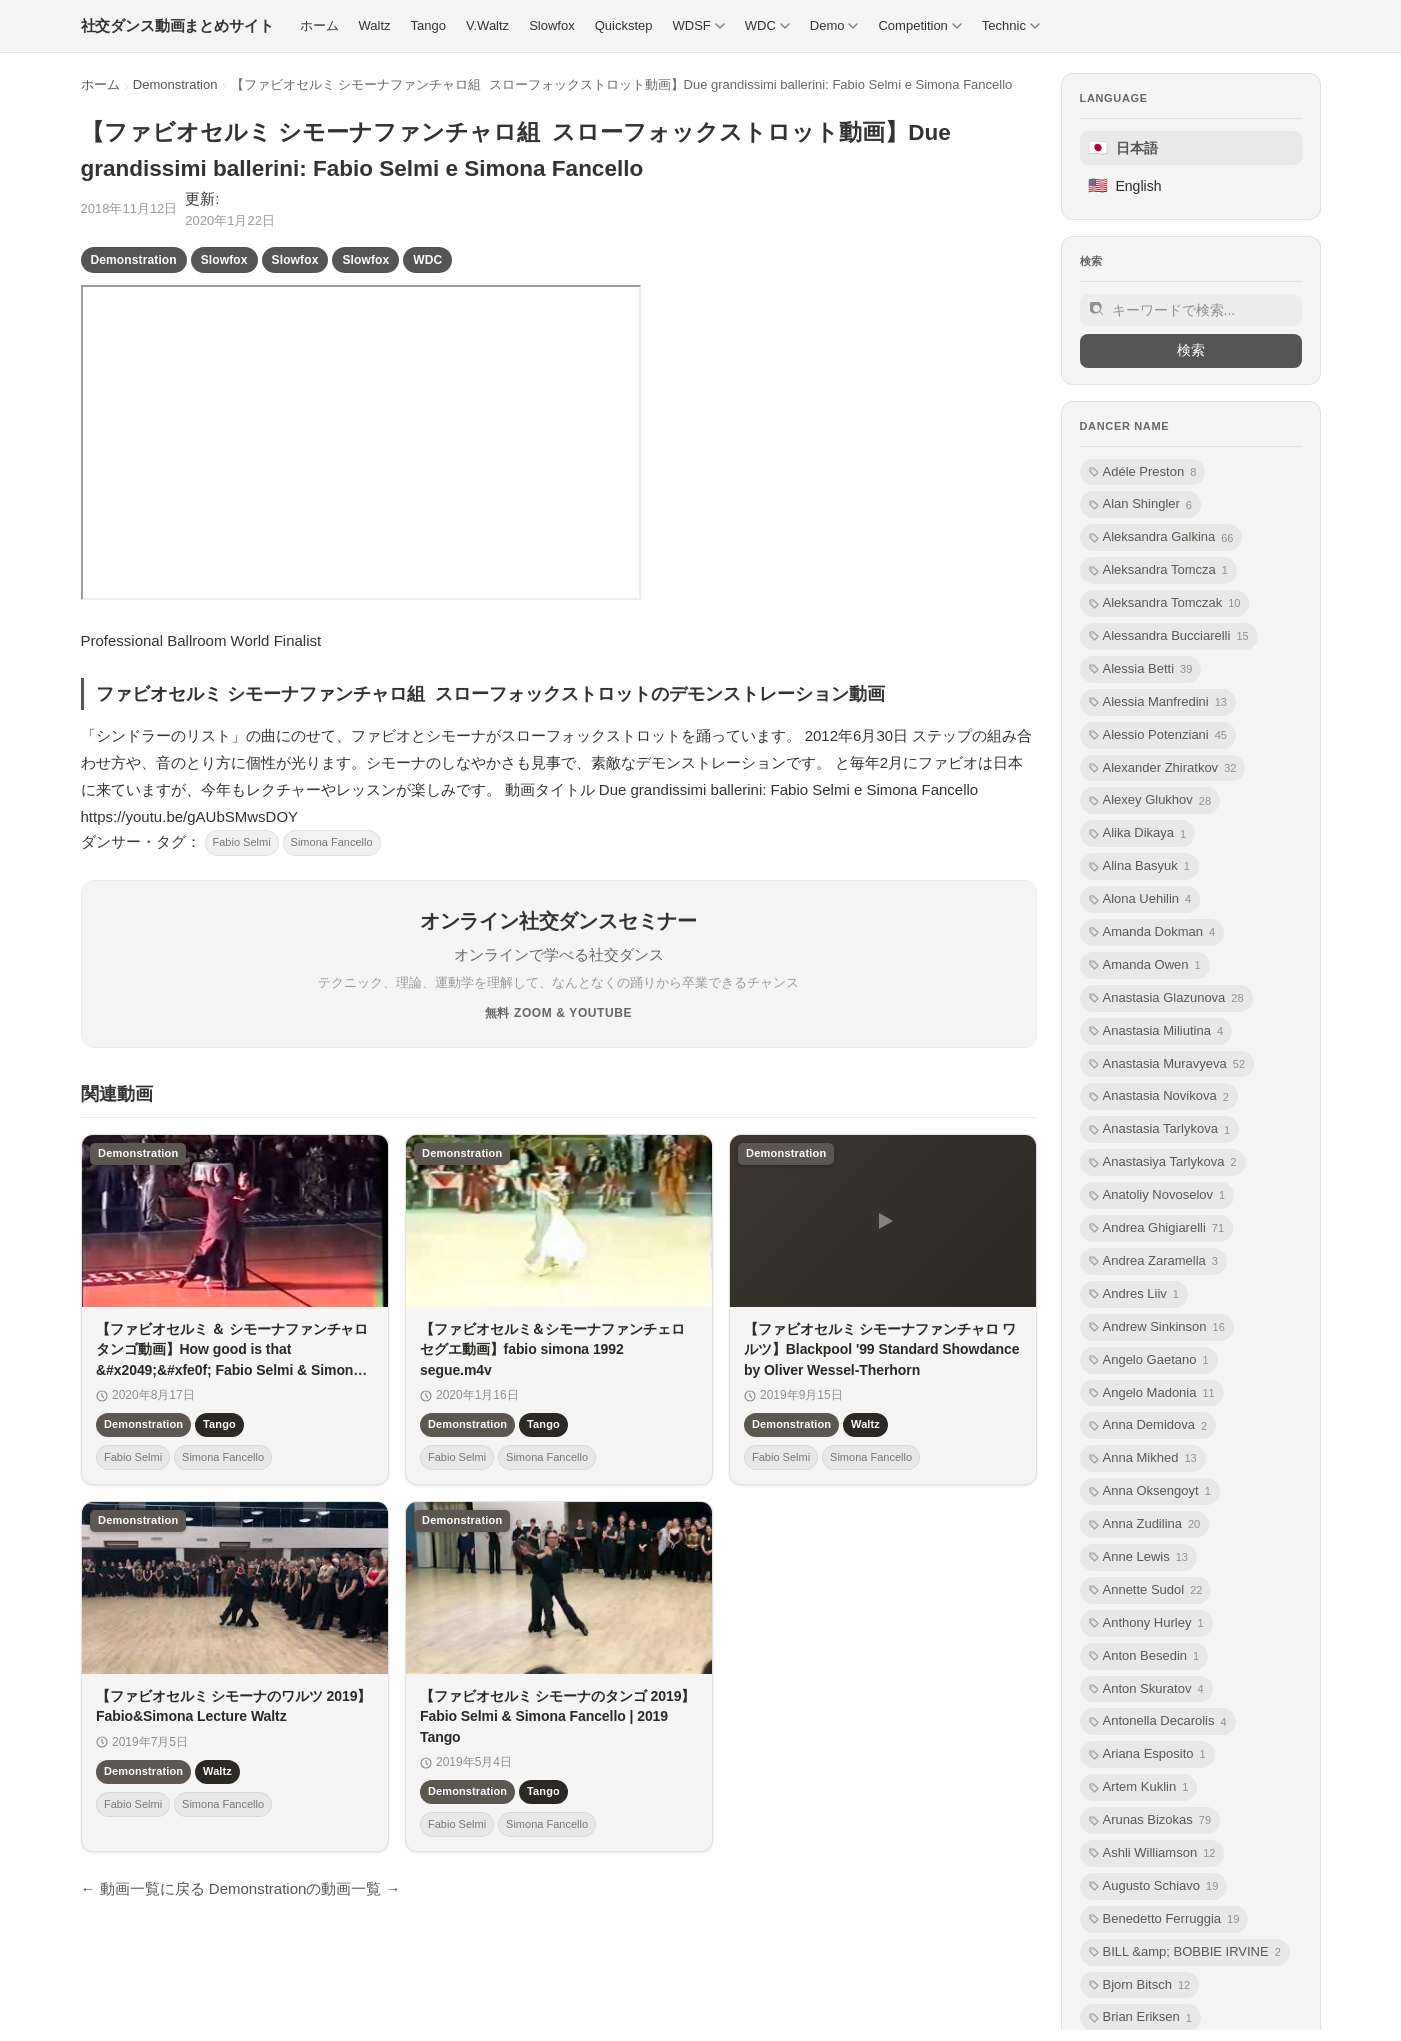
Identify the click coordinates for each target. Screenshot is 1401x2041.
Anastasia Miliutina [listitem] (1156, 1031)
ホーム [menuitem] (319, 25)
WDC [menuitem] (767, 25)
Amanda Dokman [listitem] (1152, 932)
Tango (219, 1424)
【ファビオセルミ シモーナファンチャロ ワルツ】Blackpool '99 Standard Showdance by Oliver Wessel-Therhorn (882, 1349)
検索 (1191, 350)
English (1125, 185)
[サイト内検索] (1191, 310)
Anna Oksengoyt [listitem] (1150, 1491)
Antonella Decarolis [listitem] (1158, 1721)
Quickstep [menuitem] (624, 25)
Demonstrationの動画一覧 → (305, 1888)
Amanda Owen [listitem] (1145, 965)
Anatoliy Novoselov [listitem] (1157, 1195)
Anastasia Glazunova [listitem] (1166, 998)
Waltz (865, 1424)
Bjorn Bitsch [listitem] (1140, 1985)
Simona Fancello (332, 842)
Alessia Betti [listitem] (1141, 669)
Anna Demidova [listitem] (1148, 1425)
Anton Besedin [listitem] (1144, 1656)
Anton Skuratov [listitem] (1146, 1689)
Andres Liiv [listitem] (1134, 1294)
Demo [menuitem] (834, 25)
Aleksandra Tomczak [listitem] (1165, 603)
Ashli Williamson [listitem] (1152, 1853)
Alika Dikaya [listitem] (1138, 833)
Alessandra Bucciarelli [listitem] (1169, 636)
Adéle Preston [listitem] (1143, 472)
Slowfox (224, 260)
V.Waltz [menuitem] (487, 25)
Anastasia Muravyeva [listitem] (1167, 1064)
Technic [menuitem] (1011, 25)
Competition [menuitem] (919, 25)
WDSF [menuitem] (698, 25)
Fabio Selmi (242, 842)
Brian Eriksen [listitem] (1140, 2017)
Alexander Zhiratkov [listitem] (1163, 768)
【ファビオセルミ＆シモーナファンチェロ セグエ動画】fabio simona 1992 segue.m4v (552, 1349)
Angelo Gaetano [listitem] (1149, 1360)
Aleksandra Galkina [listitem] (1161, 537)
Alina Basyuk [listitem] (1139, 866)
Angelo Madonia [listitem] (1152, 1393)
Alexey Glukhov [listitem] (1150, 800)
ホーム (100, 84)
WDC (427, 260)
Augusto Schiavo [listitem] (1154, 1886)
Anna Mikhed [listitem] (1143, 1458)
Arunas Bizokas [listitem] (1150, 1820)
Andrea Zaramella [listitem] (1153, 1261)
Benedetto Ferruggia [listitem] (1164, 1919)
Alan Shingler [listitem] (1140, 504)
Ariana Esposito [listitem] (1147, 1754)
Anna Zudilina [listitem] (1145, 1524)
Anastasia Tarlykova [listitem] (1160, 1129)
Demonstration (175, 84)
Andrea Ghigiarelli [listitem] (1157, 1228)
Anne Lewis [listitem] (1138, 1557)
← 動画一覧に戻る (143, 1888)
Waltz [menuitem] (375, 25)
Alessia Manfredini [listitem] (1158, 702)
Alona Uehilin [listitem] (1140, 899)
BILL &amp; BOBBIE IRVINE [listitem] (1185, 1952)
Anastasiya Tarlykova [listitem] (1163, 1162)
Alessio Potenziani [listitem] (1158, 735)
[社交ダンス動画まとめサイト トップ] (177, 26)
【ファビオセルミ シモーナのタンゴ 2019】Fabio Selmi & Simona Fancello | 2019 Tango (557, 1716)
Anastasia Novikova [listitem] (1159, 1096)
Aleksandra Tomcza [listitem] (1158, 570)
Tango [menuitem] (428, 25)
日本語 (1123, 147)
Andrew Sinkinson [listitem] (1157, 1327)
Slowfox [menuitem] (552, 25)
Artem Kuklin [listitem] (1139, 1787)
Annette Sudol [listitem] (1146, 1590)
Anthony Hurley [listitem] (1146, 1623)
